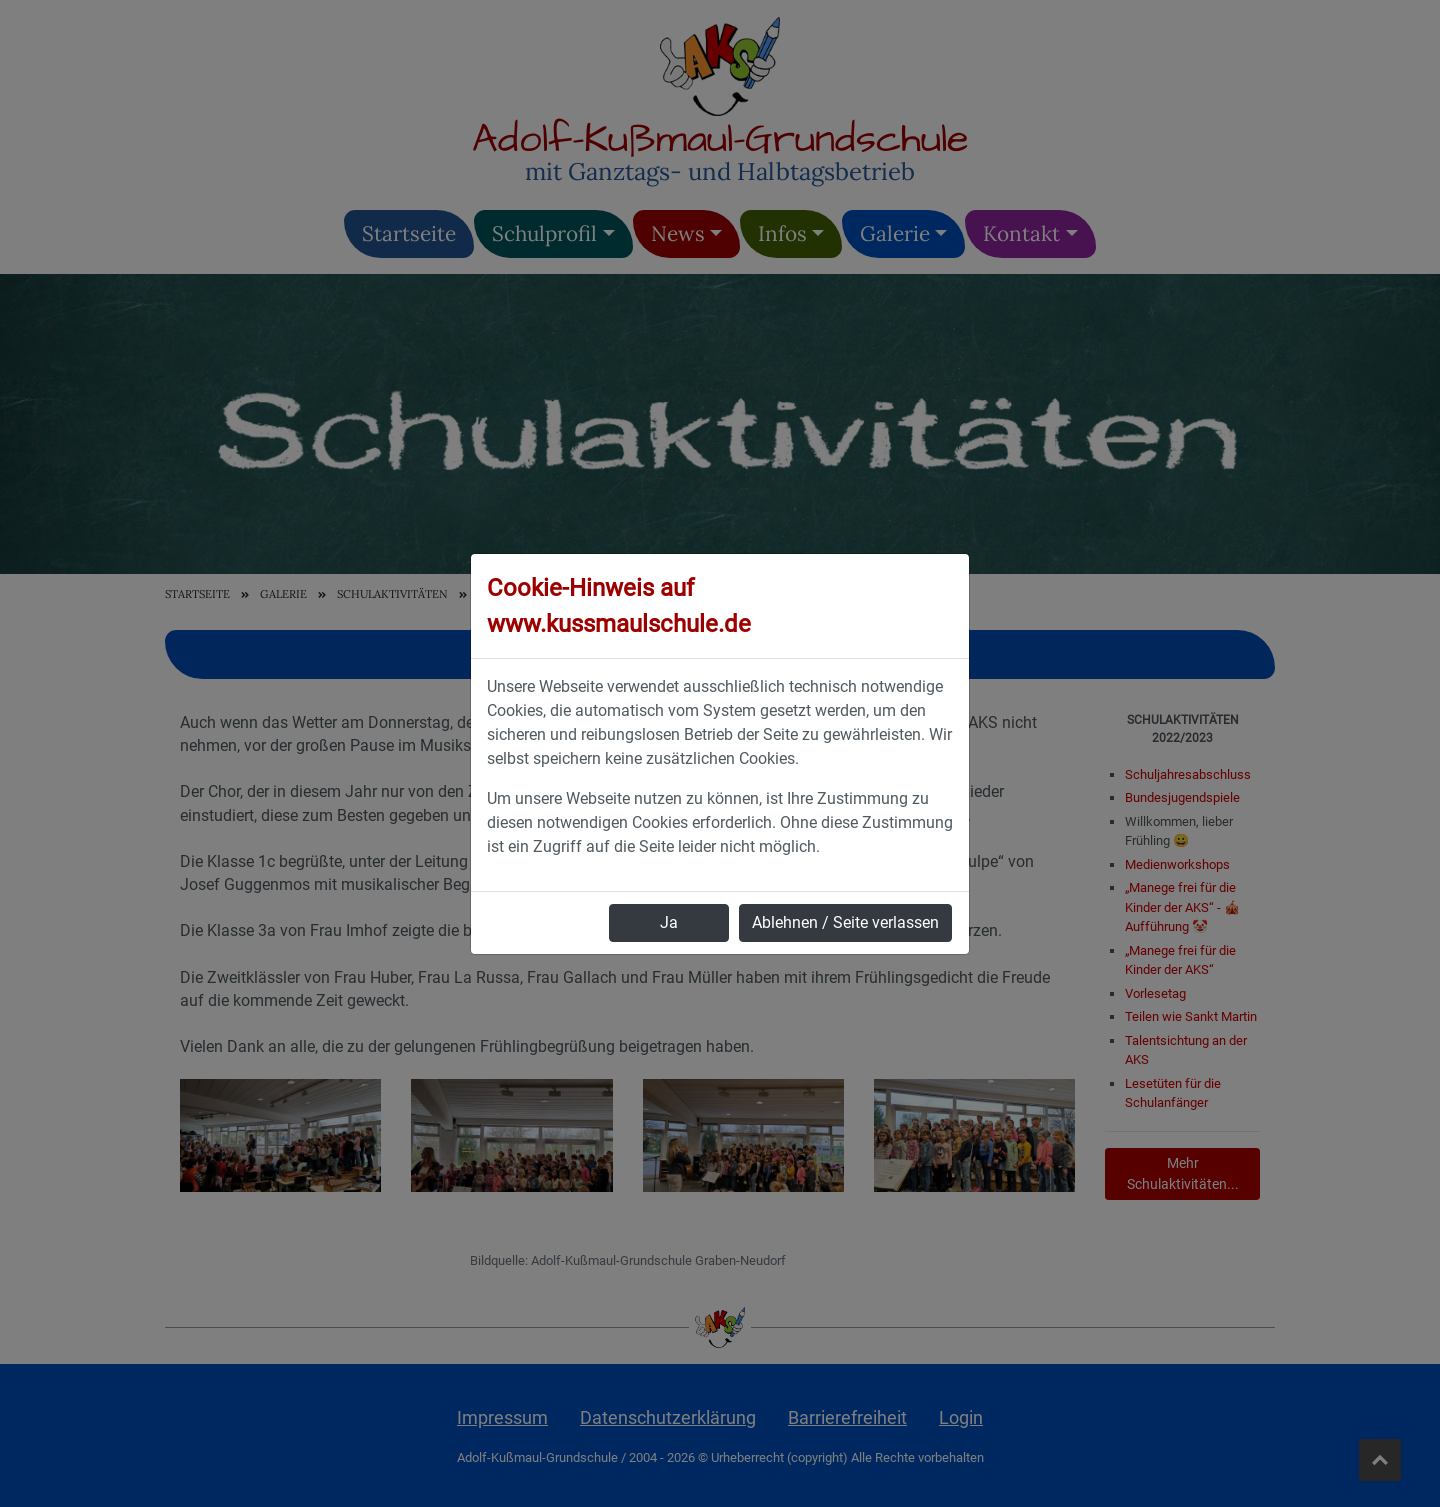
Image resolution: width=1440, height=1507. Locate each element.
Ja (669, 922)
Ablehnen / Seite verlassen (845, 922)
